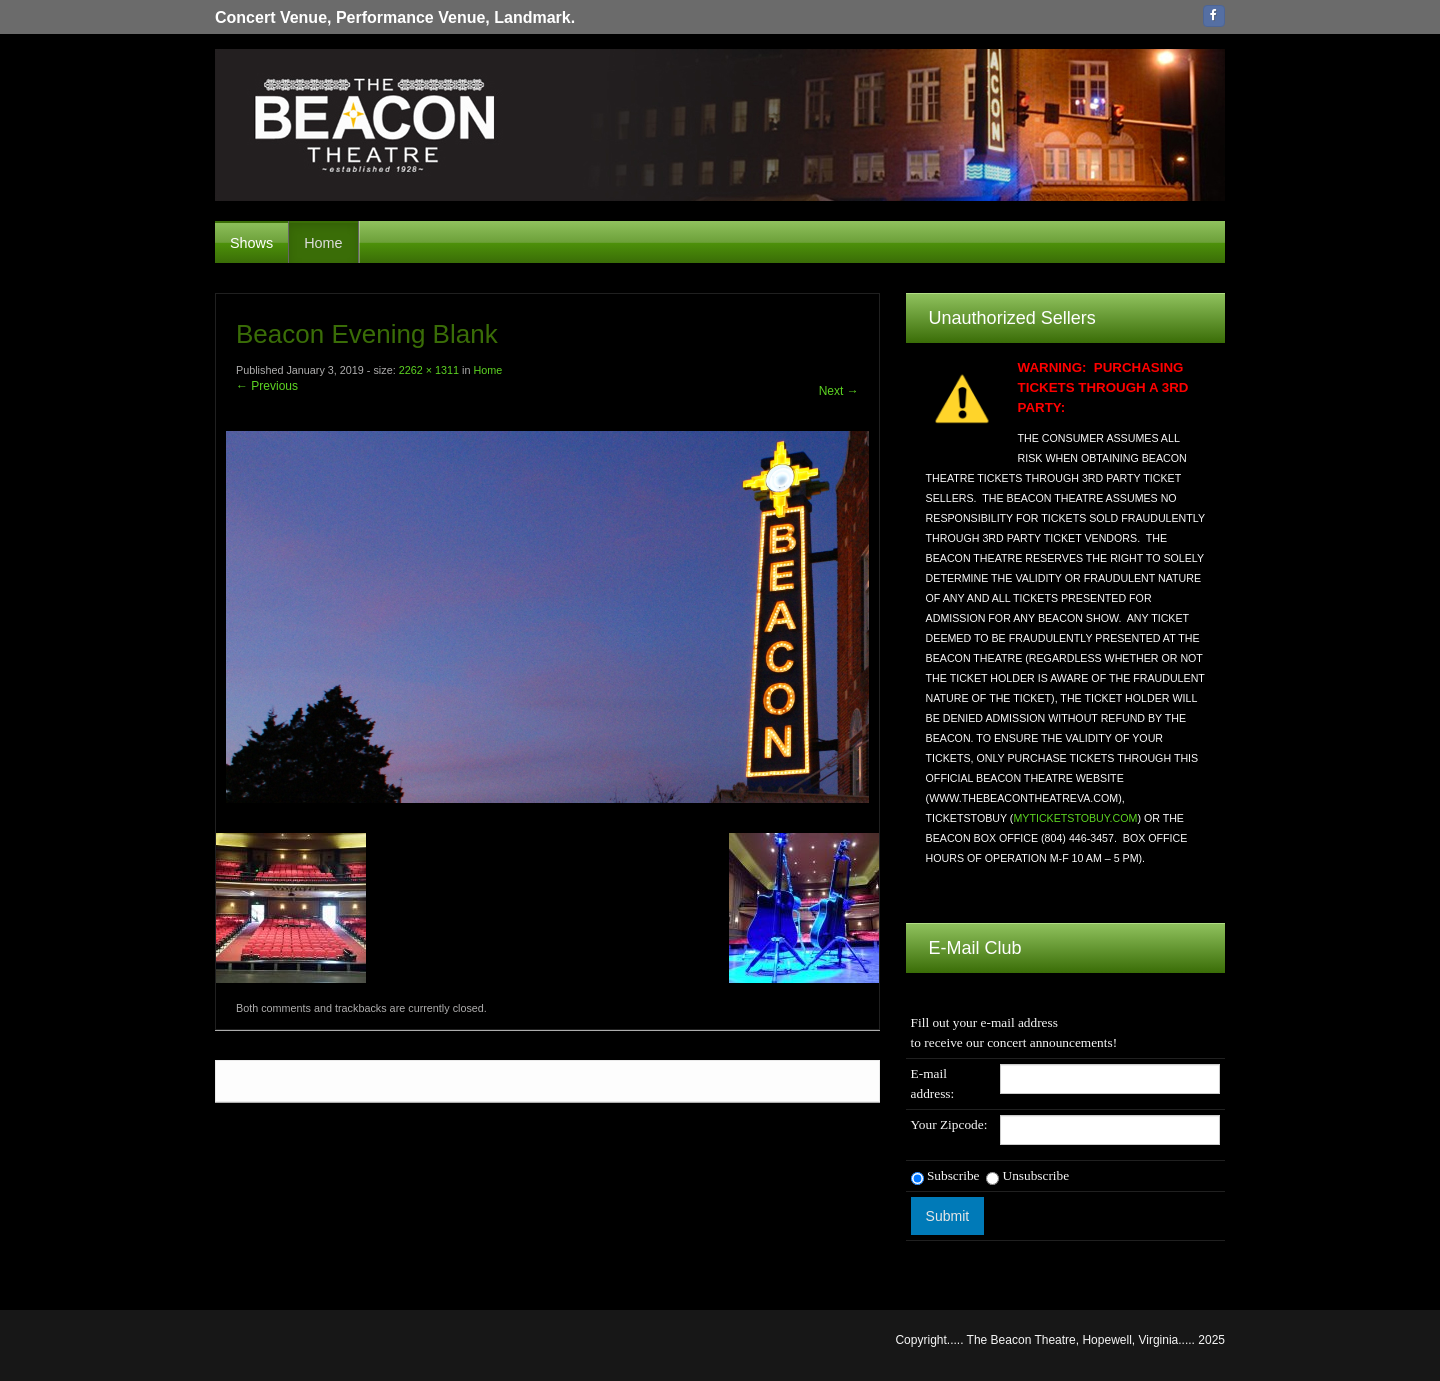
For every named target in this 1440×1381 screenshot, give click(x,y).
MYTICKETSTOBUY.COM (1075, 818)
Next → (839, 391)
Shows (251, 243)
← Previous (267, 386)
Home (323, 243)
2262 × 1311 (429, 370)
